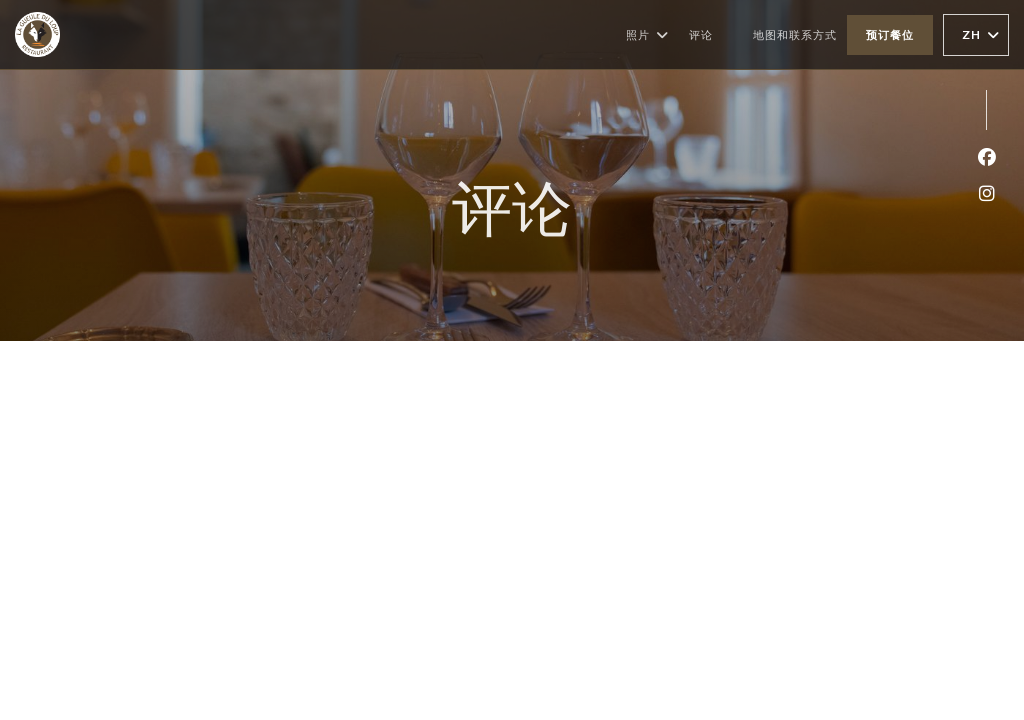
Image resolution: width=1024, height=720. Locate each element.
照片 (647, 35)
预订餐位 (890, 34)
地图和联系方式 (795, 34)
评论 (701, 34)
